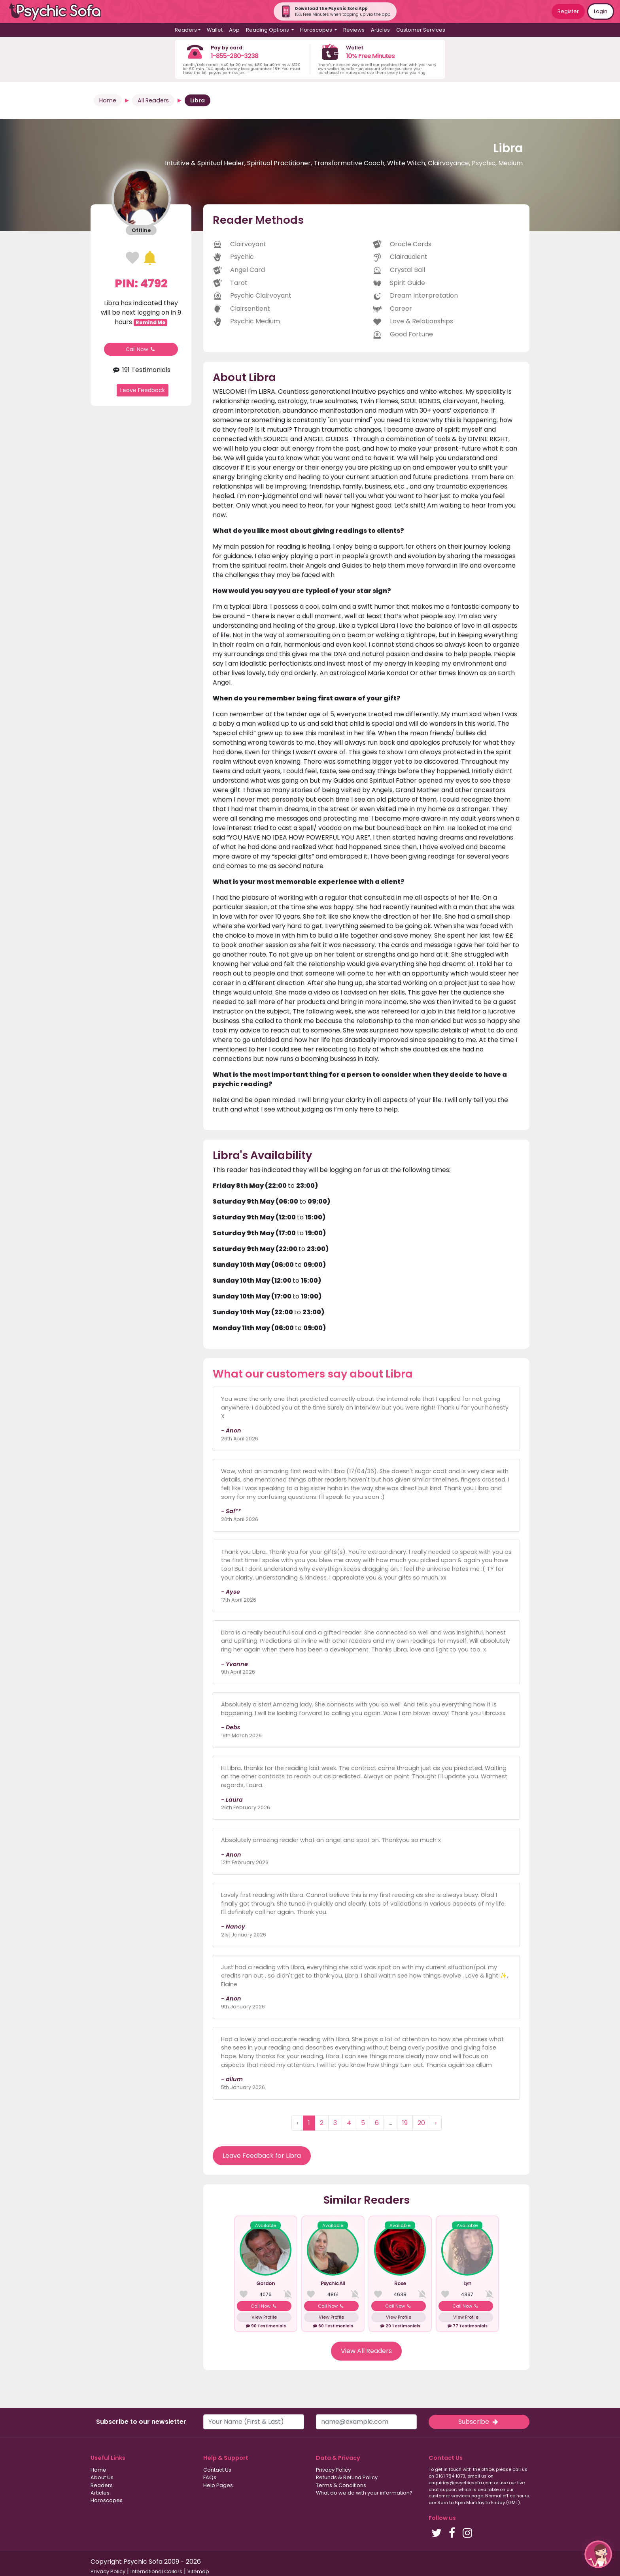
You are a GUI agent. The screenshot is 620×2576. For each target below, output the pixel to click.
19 (405, 2122)
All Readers (153, 100)
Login (600, 11)
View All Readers (366, 2350)
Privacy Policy (333, 2470)
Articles (380, 29)
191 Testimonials (141, 369)
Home (107, 100)
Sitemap (198, 2571)
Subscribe (478, 2421)
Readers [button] (186, 29)
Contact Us (217, 2470)
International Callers (156, 2571)
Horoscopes (107, 2500)
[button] (598, 2554)
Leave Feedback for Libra (262, 2155)
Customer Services (420, 29)
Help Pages (218, 2485)
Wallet (215, 29)
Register (568, 11)
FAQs (209, 2477)
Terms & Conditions (341, 2485)
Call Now (141, 349)
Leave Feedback (142, 390)
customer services (449, 2496)
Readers (102, 2485)
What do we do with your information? (364, 2492)
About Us (102, 2477)
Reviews (354, 29)
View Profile (264, 2317)
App (234, 29)
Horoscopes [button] (316, 29)
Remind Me (151, 322)
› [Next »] (436, 2122)
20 (421, 2122)
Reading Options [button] (268, 29)
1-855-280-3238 (234, 55)
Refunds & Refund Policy (347, 2477)
